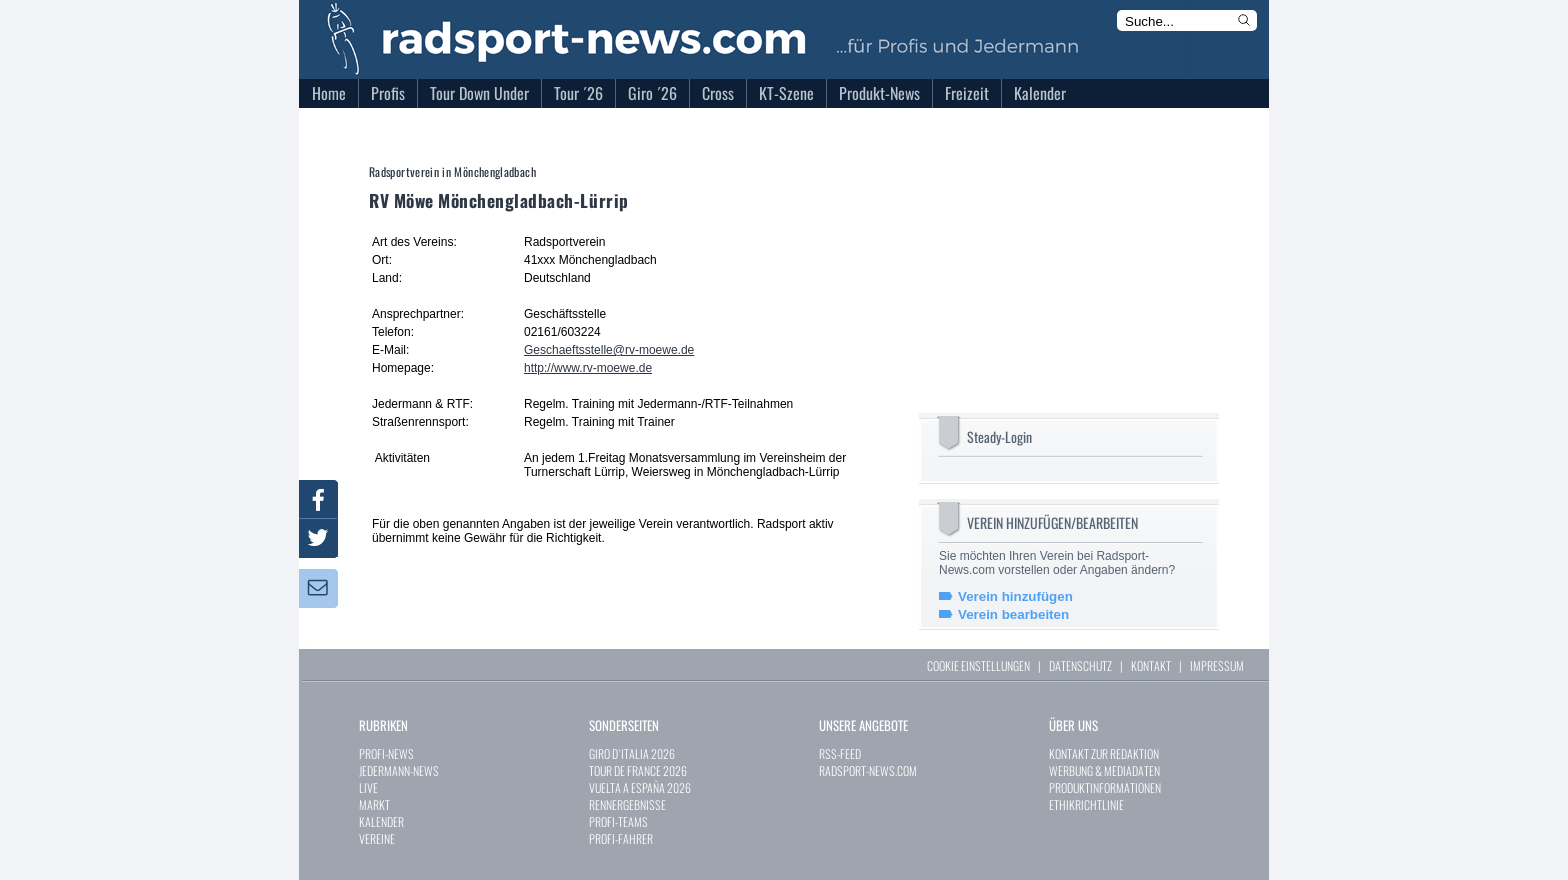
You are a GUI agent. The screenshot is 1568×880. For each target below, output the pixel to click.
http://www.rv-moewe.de (588, 368)
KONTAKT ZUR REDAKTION (1104, 753)
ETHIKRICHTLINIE (1086, 804)
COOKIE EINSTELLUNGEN (978, 665)
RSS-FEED (840, 753)
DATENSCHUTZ (1080, 665)
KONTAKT (1151, 665)
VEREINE (377, 838)
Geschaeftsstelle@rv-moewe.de (609, 350)
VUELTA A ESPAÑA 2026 (640, 787)
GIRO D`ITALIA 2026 (632, 753)
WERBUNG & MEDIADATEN (1104, 770)
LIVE (368, 787)
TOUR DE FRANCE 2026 (638, 770)
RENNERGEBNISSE (627, 804)
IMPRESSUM (1217, 665)
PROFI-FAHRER (621, 838)
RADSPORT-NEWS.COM (868, 770)
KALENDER (381, 821)
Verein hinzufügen (1015, 596)
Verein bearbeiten (1013, 614)
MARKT (374, 804)
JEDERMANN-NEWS (399, 770)
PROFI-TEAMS (618, 821)
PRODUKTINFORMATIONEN (1105, 787)
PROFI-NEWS (386, 753)
